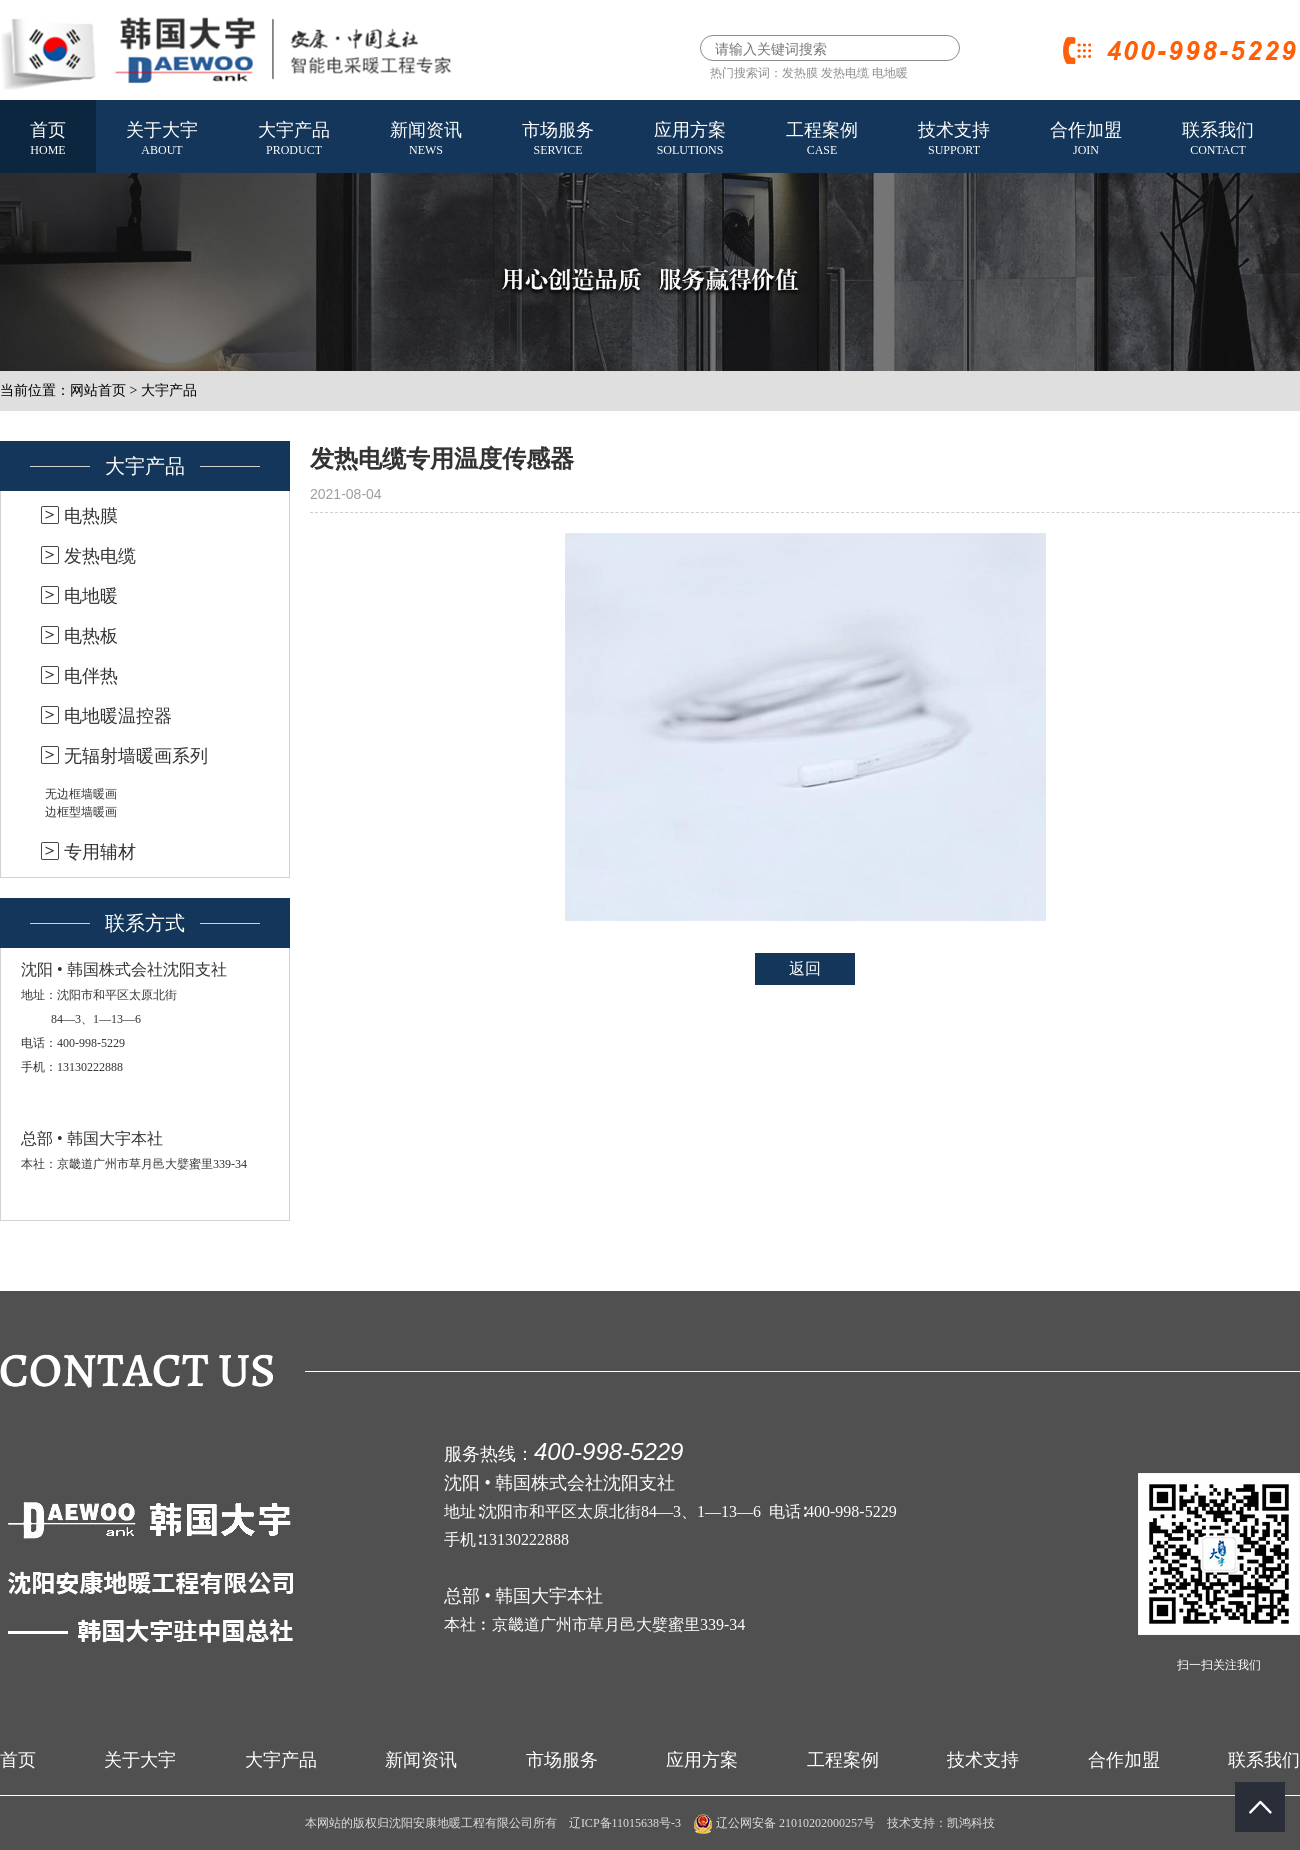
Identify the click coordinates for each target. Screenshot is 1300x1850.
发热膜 (800, 73)
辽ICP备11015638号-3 (625, 1823)
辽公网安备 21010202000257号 (784, 1823)
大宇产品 (294, 140)
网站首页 (98, 390)
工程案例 (822, 140)
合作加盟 (1086, 140)
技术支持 (954, 140)
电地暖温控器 (118, 716)
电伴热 (91, 676)
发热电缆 (845, 73)
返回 (805, 968)
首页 (48, 140)
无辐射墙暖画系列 (136, 756)
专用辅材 (100, 852)
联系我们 (1218, 140)
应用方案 (690, 140)
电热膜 (91, 516)
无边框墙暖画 (81, 794)
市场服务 (558, 140)
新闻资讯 (426, 140)
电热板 (91, 636)
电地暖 (890, 73)
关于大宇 (162, 140)
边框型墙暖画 (81, 812)
